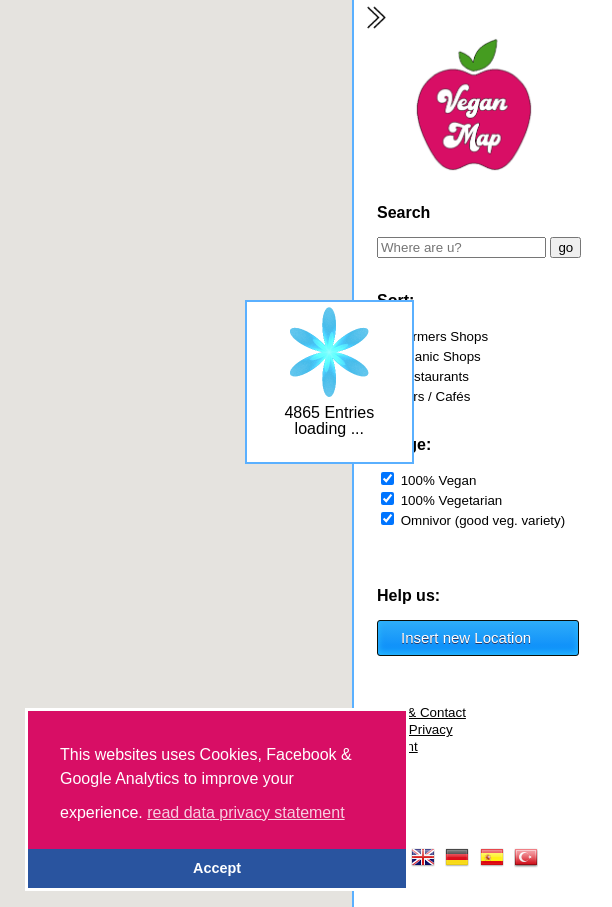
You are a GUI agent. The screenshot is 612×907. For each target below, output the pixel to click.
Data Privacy (415, 729)
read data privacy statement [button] (245, 812)
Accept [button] (217, 868)
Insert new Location (466, 637)
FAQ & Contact (421, 712)
